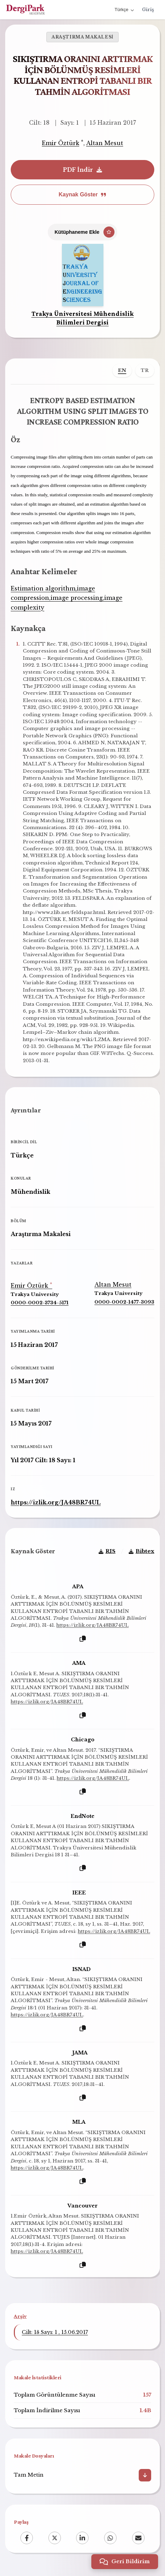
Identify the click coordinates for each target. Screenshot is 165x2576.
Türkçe (124, 9)
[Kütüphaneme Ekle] (83, 232)
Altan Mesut (104, 143)
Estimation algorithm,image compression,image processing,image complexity (66, 598)
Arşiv (20, 2316)
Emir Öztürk (60, 143)
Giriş (148, 9)
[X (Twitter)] (54, 2538)
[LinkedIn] (82, 2538)
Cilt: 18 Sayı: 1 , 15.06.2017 (55, 2332)
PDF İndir (82, 169)
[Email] (138, 2538)
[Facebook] (26, 2538)
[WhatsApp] (110, 2538)
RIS (107, 1551)
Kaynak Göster (83, 194)
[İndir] (145, 2475)
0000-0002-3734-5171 (39, 1303)
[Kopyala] (83, 1639)
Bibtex (141, 1551)
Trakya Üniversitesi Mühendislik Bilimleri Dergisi (82, 318)
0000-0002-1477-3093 (124, 1302)
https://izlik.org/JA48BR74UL (56, 1502)
